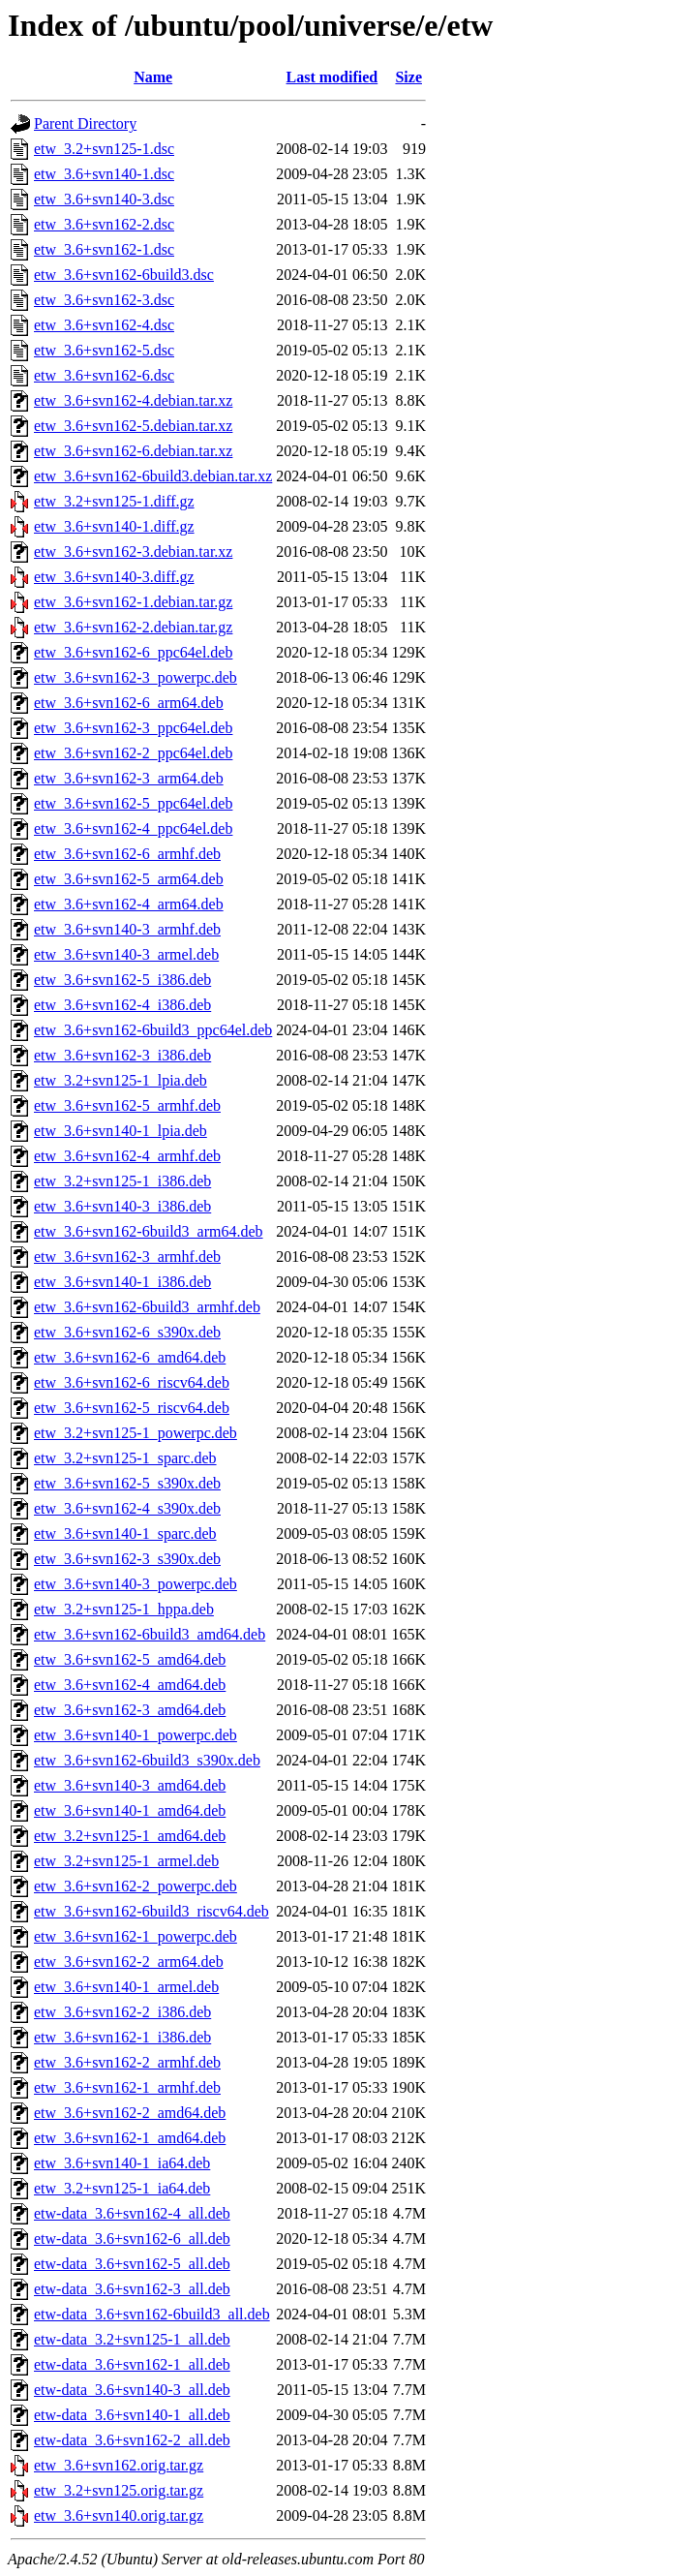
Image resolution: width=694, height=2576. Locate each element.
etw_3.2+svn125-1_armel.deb (126, 1861)
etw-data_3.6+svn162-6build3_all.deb (152, 2314)
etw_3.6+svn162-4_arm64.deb (129, 904)
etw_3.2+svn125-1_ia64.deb (122, 2188)
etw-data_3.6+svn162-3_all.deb (132, 2289)
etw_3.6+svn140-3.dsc (104, 199)
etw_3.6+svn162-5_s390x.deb (127, 1483)
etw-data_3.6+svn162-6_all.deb (132, 2238)
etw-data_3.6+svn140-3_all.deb (132, 2389)
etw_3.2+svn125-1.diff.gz (114, 501)
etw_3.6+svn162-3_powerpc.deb (135, 677)
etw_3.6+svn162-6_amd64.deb (130, 1357)
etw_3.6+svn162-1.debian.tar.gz (133, 602)
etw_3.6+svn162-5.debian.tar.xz (133, 425)
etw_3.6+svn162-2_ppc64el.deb (133, 753)
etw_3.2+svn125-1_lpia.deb (120, 1080)
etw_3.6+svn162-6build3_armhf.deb (147, 1307)
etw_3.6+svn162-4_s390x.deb (127, 1508)
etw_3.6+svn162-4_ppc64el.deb (133, 828)
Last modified (332, 77)
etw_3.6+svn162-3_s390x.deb (127, 1558)
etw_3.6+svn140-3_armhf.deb (127, 929)
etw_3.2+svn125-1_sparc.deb (125, 1458)
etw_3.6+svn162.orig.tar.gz (118, 2465)
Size (408, 77)
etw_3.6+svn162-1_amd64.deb (130, 2138)
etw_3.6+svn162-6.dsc (104, 375)
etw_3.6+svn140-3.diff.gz (114, 576)
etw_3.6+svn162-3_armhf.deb (127, 1256)
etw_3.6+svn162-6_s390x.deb (127, 1332)
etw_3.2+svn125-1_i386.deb (122, 1181)
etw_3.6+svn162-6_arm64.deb (129, 702)
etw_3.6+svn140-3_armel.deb (126, 954)
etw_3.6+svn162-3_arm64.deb (129, 778)
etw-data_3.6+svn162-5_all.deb (132, 2263)
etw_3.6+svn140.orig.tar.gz (118, 2515)
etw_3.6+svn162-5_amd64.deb (130, 1659)
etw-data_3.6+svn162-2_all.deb (132, 2440)
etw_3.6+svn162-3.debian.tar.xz (133, 551)
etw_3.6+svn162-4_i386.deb (122, 1005)
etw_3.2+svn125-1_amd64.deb (130, 1835)
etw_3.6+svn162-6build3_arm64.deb (148, 1231)
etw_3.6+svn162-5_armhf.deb (127, 1105)
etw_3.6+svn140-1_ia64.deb (122, 2163)
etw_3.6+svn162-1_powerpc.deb (135, 1936)
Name (153, 77)
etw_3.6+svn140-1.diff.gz (114, 526)
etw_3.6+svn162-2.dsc (104, 224)
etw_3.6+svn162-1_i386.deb (122, 2037)
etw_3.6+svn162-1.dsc (104, 249)
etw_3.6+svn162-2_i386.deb (122, 2012)
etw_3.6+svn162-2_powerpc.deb (135, 1886)
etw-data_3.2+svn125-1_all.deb (132, 2339)
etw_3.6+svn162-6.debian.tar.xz (133, 451)
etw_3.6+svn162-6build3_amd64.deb (149, 1634)
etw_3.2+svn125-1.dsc (104, 148)
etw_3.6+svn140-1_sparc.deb (125, 1533)
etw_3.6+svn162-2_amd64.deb (130, 2112)
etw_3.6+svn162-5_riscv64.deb (131, 1407)
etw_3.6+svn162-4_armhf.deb (127, 1156)
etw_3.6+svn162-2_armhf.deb (127, 2062)
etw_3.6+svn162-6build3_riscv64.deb (151, 1911)
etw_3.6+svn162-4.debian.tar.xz (133, 400)
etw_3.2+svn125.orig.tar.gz (118, 2490)
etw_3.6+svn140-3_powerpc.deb (135, 1584)
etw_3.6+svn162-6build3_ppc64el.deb (153, 1030)
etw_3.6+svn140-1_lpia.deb (120, 1130)
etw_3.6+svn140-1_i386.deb (122, 1281)
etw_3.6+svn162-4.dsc (104, 325)
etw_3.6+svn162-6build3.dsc (124, 274)
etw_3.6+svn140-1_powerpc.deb (135, 1735)
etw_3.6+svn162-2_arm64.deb (129, 1961)
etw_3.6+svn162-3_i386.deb (122, 1055)
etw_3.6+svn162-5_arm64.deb (129, 879)
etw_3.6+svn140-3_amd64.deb (130, 1785)
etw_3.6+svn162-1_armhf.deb (127, 2087)
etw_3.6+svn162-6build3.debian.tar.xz (153, 476)
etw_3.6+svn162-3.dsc (104, 299)
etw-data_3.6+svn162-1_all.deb (132, 2364)
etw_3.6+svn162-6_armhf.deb (127, 853)
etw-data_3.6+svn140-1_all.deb (132, 2415)
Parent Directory (85, 123)
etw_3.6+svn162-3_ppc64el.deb (133, 728)
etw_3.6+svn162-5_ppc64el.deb (133, 803)
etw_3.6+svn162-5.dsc (104, 350)
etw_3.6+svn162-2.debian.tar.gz (133, 627)
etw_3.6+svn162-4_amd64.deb (130, 1684)
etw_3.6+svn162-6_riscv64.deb (131, 1382)
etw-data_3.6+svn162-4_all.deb (132, 2213)
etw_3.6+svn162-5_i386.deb (122, 979)
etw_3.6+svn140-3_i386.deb (122, 1206)
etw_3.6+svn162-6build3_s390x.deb (147, 1760)
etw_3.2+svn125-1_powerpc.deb (135, 1433)
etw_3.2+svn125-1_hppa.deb (124, 1609)
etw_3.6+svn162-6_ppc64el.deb (133, 652)
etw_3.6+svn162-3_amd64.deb (130, 1710)
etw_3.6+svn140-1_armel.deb (126, 1986)
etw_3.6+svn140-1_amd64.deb (130, 1810)
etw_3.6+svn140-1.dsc (104, 174)
